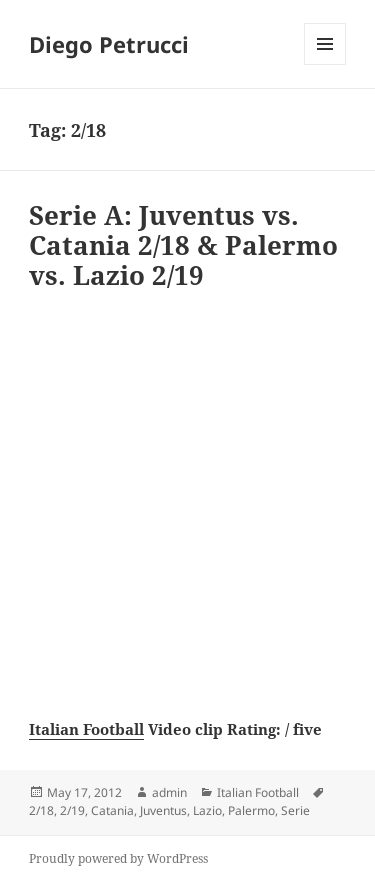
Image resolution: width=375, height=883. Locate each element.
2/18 (41, 810)
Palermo (251, 810)
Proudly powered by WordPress (118, 858)
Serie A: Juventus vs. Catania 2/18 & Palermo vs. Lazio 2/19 (183, 245)
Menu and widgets (325, 64)
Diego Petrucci (109, 44)
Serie (295, 810)
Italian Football (86, 729)
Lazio (207, 810)
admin (169, 792)
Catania (112, 810)
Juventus (163, 810)
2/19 (72, 810)
